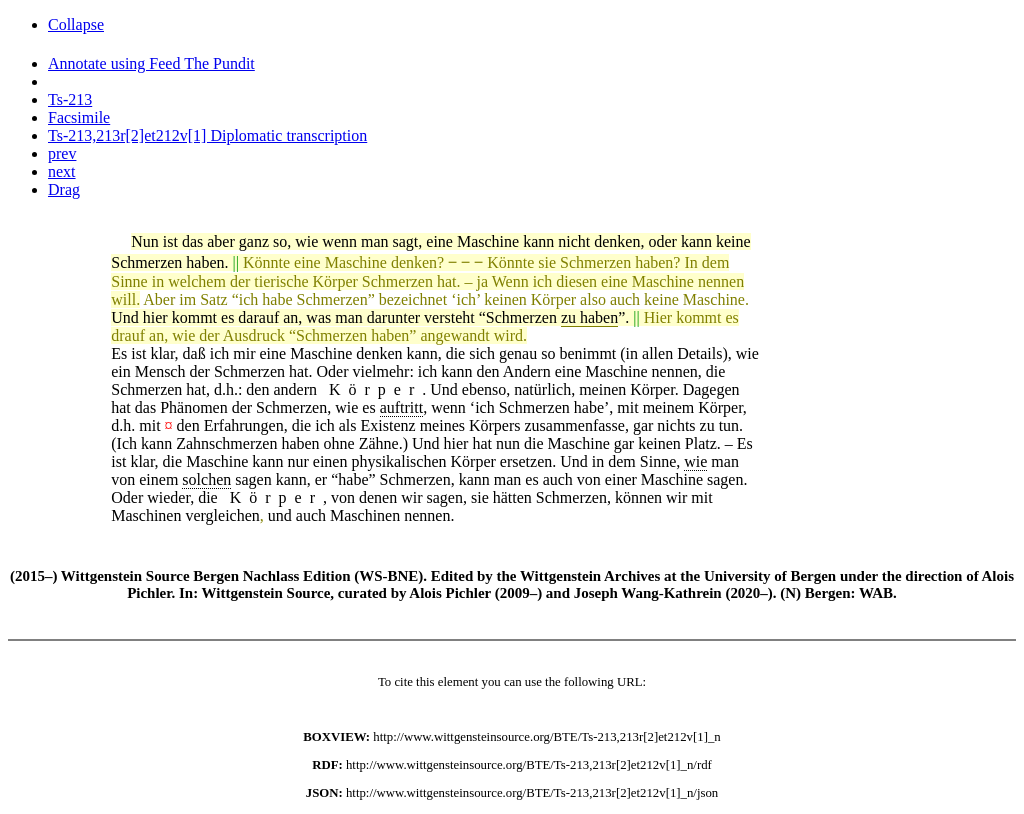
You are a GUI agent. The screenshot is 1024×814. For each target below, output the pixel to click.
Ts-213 (70, 99)
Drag (64, 189)
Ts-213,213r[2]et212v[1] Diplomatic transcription (207, 135)
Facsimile (79, 117)
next (62, 171)
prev (62, 153)
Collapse (76, 24)
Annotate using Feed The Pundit (151, 63)
